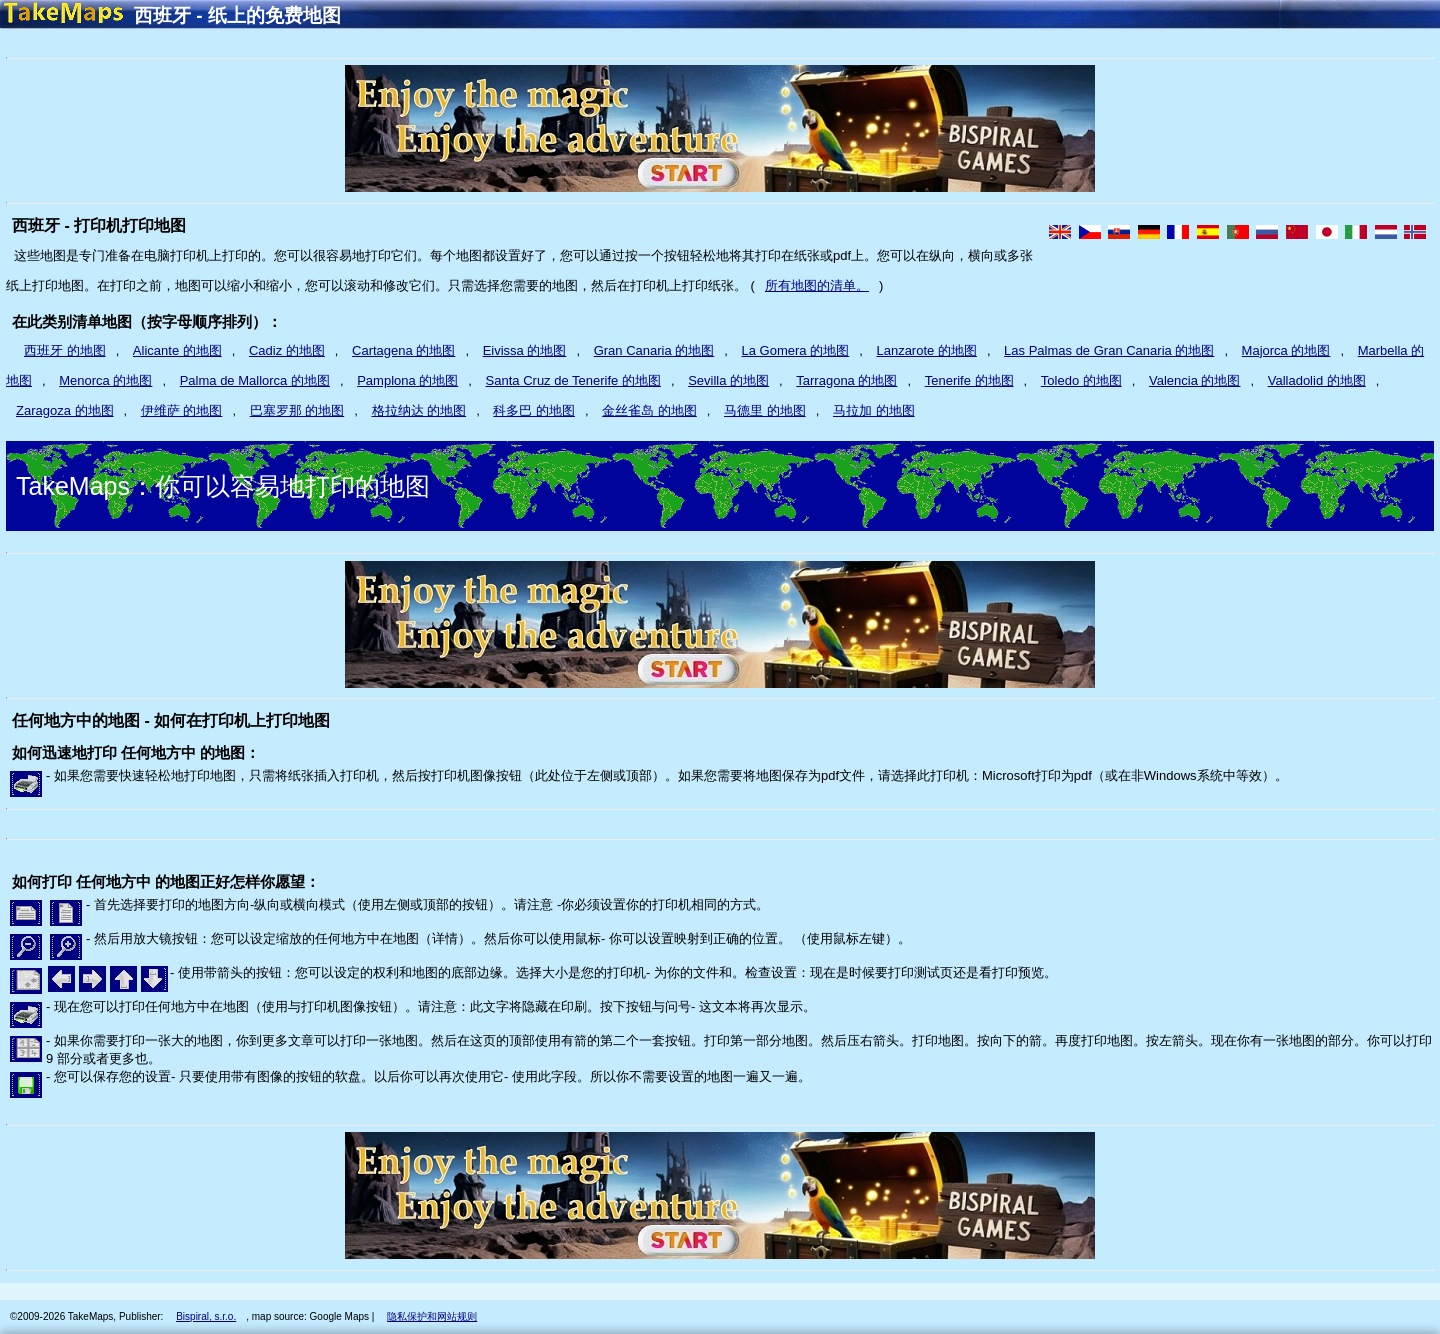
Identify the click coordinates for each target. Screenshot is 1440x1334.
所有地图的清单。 (817, 285)
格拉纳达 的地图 (419, 410)
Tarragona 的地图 (846, 380)
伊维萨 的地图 (182, 410)
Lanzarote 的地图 (926, 350)
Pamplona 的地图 (407, 380)
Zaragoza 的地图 (65, 410)
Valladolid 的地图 (1317, 380)
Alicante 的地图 (177, 350)
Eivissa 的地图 (525, 350)
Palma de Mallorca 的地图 (255, 380)
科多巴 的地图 (534, 410)
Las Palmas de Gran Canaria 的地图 (1109, 350)
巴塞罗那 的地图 (297, 410)
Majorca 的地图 (1286, 350)
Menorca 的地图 (105, 380)
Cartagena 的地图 (403, 350)
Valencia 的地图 (1195, 380)
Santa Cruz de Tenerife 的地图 (573, 380)
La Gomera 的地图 (796, 350)
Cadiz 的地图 (287, 350)
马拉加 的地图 (874, 410)
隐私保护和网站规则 (432, 1316)
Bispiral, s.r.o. (206, 1316)
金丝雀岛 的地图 (649, 410)
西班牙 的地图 (65, 350)
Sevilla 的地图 (728, 380)
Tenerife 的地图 (969, 380)
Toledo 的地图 (1081, 380)
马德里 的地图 (765, 410)
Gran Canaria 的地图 (654, 350)
